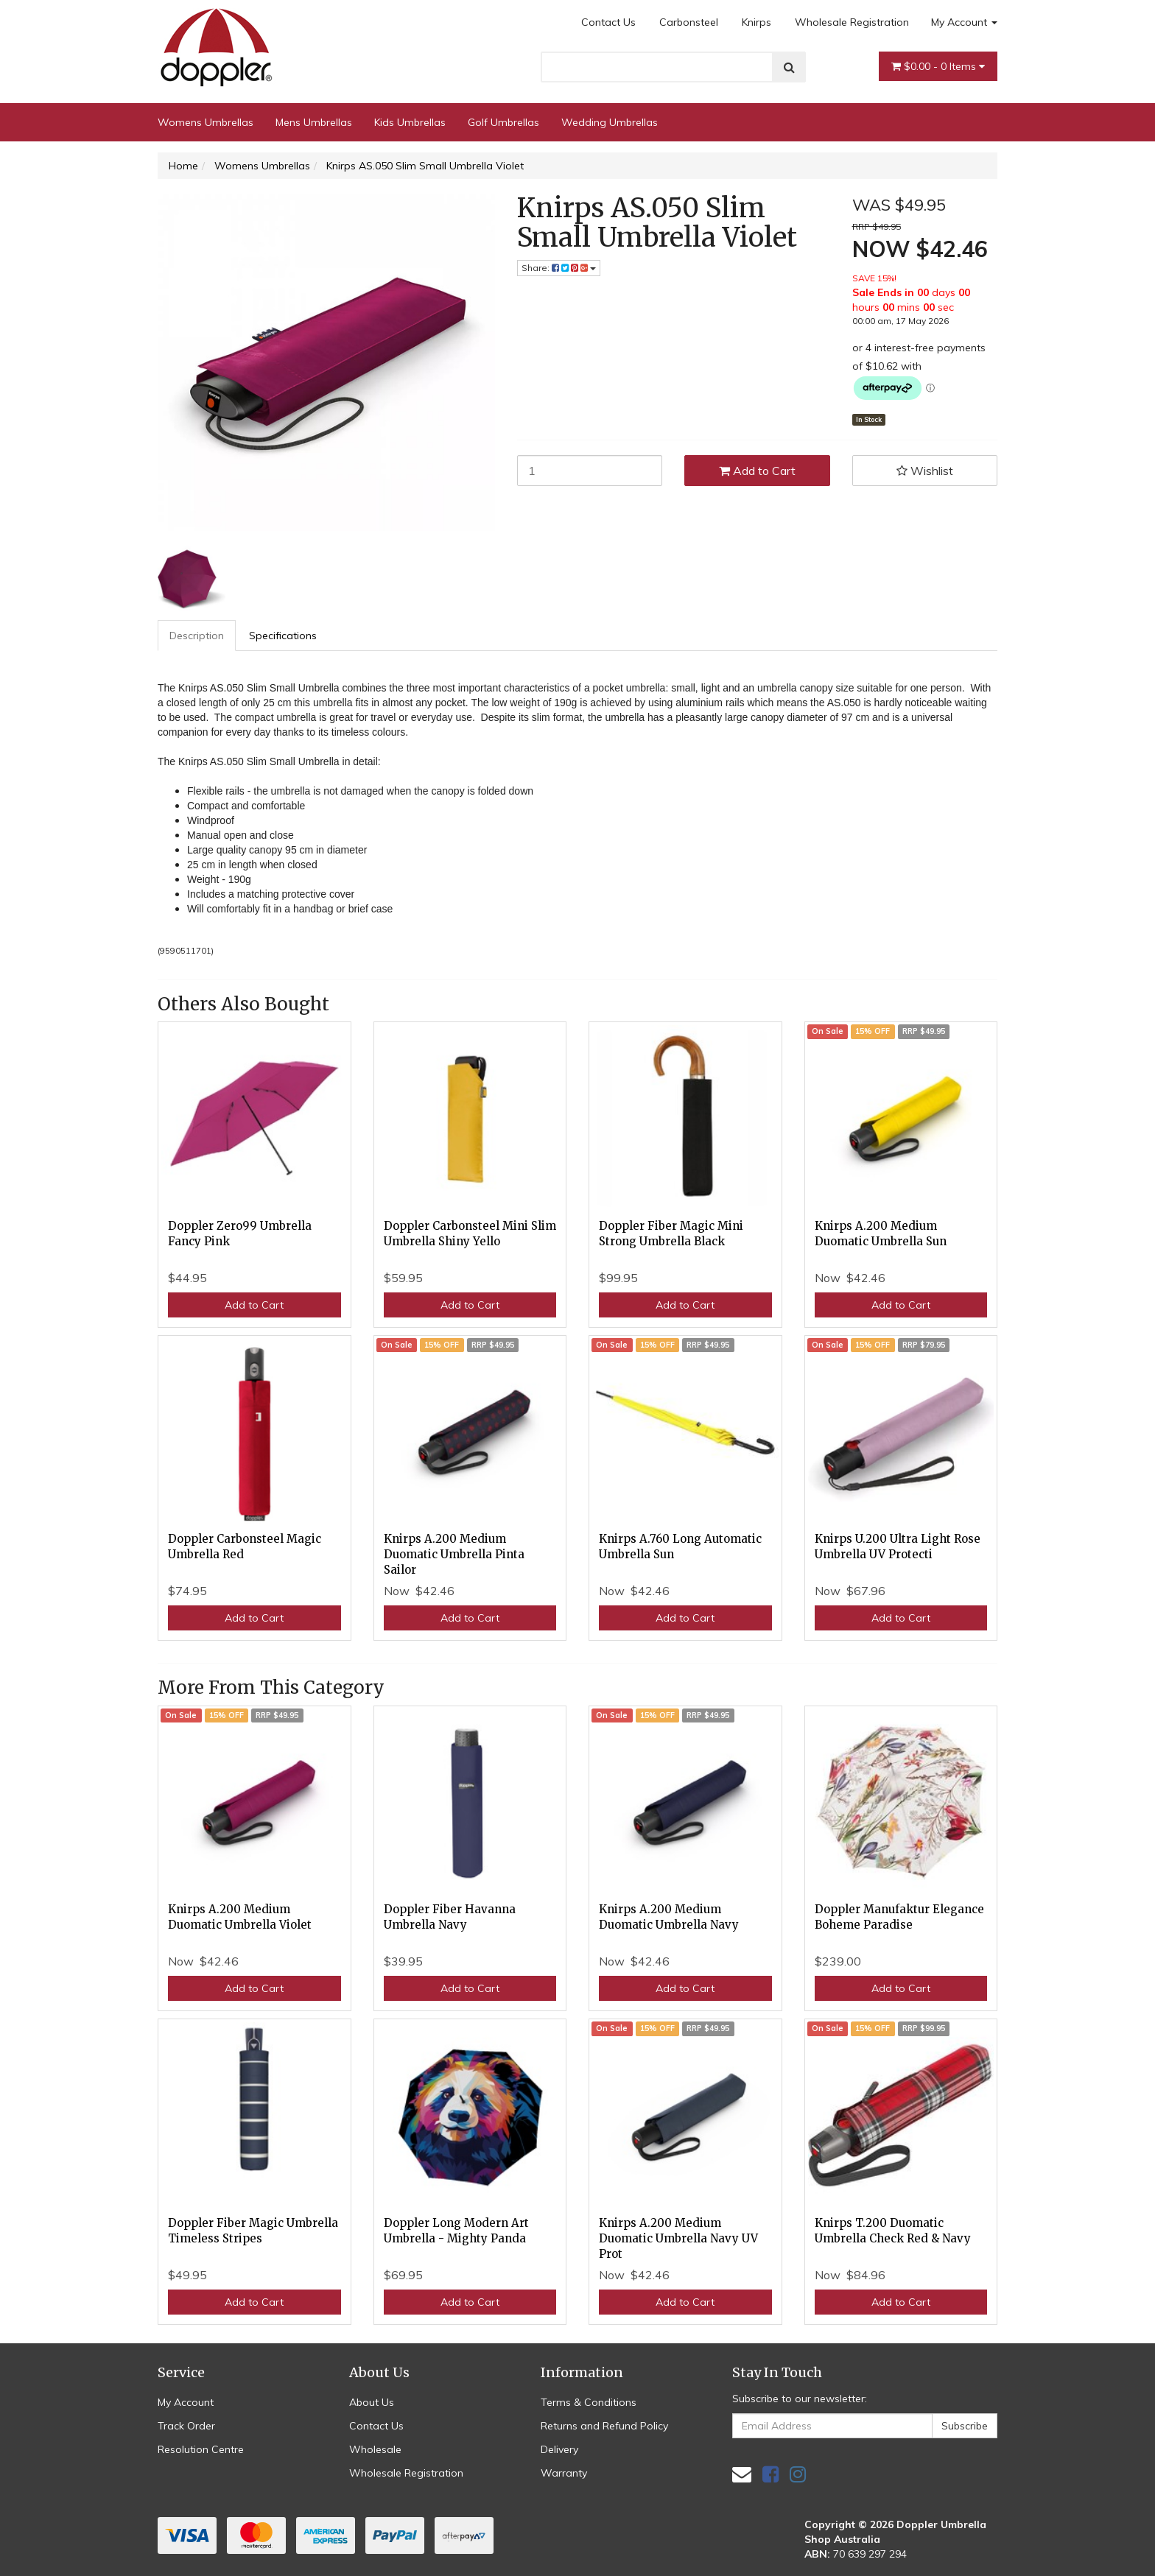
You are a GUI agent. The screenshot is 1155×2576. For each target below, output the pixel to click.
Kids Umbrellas (410, 122)
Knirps (756, 22)
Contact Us (608, 22)
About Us (371, 2402)
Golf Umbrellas (503, 122)
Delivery (559, 2449)
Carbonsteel (688, 22)
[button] (925, 470)
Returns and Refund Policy (604, 2425)
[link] (770, 2474)
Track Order (186, 2425)
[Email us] (741, 2474)
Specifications (283, 635)
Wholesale (375, 2449)
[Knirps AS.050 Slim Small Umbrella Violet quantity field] (590, 470)
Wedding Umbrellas (609, 122)
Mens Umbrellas (313, 122)
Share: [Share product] (559, 267)
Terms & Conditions (588, 2402)
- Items (938, 66)
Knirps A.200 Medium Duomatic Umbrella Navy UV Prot (678, 2238)
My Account (964, 22)
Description (196, 635)
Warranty (564, 2473)
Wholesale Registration (852, 22)
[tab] (197, 635)
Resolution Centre (201, 2449)
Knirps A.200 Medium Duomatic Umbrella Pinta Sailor (454, 1554)
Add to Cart (757, 470)
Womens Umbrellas (205, 122)
